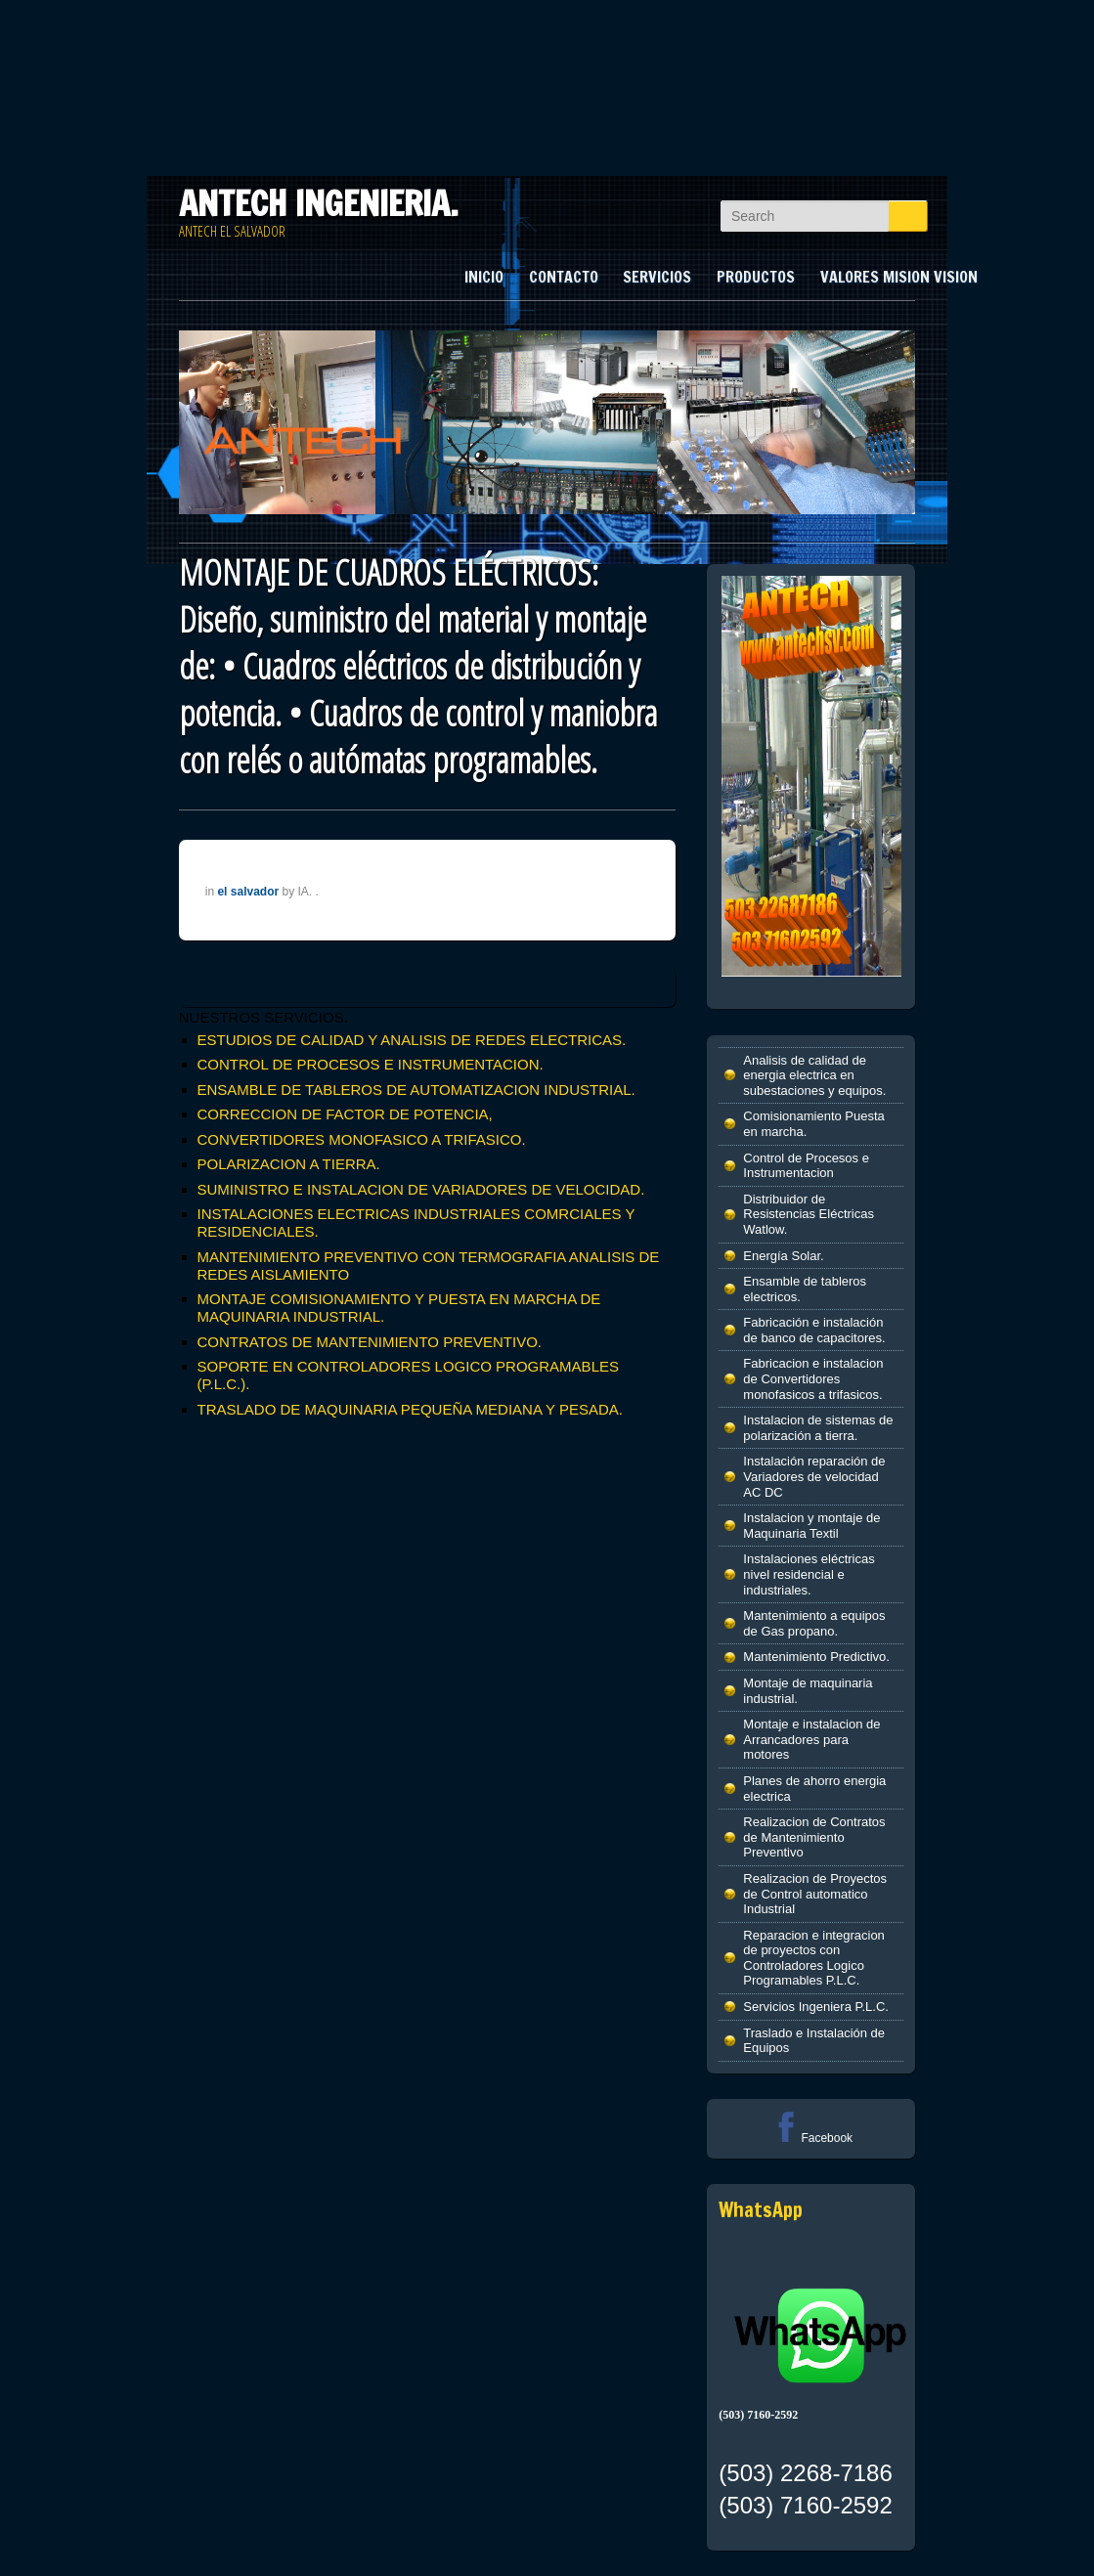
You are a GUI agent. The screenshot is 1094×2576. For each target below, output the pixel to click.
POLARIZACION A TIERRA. (288, 1164)
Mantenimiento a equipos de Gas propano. (814, 1623)
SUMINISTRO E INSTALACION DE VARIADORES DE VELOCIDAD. (421, 1189)
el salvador (248, 891)
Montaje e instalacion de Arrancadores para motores (811, 1739)
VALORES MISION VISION (899, 276)
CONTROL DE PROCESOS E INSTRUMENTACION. (370, 1064)
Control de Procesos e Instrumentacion (806, 1166)
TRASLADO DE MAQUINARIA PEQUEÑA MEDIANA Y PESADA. (410, 1409)
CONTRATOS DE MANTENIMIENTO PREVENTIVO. (370, 1341)
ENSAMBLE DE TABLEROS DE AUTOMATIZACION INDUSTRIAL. (416, 1089)
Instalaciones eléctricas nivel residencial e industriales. (808, 1573)
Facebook (811, 2138)
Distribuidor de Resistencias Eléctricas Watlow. (808, 1214)
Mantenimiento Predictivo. (816, 1656)
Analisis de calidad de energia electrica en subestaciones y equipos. (814, 1075)
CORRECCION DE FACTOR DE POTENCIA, (345, 1114)
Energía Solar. (783, 1255)
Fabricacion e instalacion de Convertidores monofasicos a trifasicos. (813, 1378)
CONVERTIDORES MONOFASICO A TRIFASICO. (361, 1139)
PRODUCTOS (756, 276)
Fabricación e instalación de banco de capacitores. (814, 1330)
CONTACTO (563, 276)
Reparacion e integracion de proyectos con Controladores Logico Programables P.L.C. (814, 1958)
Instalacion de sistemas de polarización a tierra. (818, 1428)
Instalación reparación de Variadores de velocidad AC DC (814, 1476)
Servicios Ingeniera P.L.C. (816, 2006)
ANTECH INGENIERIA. (319, 203)
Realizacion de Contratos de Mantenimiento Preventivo (814, 1836)
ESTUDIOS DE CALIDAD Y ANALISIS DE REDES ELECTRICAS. (412, 1039)
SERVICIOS (657, 276)
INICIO (483, 276)
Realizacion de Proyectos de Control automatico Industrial (815, 1893)
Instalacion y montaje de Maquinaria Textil (811, 1525)
